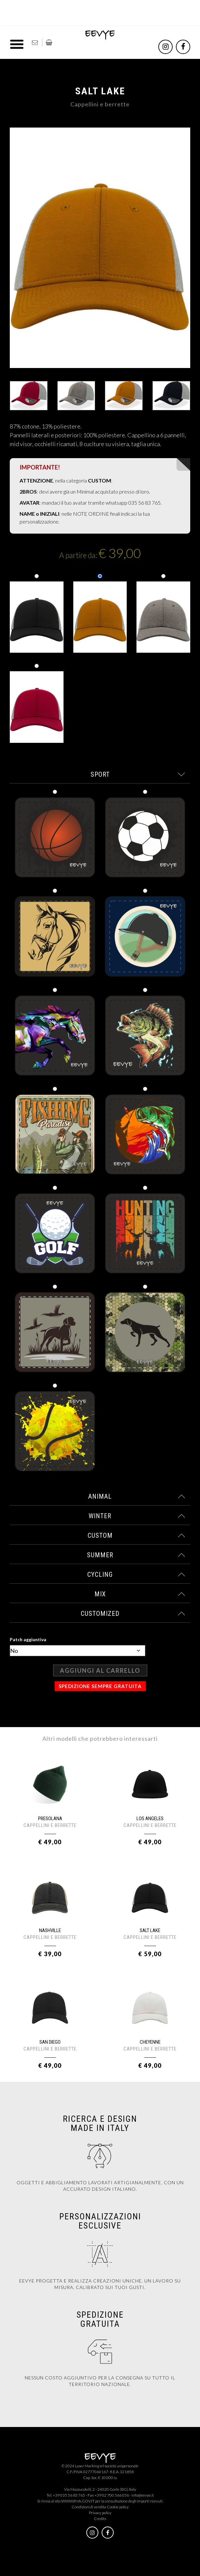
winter (137, 1516)
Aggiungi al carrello (100, 1670)
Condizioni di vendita (89, 2506)
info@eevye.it (143, 2495)
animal (136, 1496)
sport (138, 774)
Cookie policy (118, 2506)
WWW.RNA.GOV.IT (77, 2501)
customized (133, 1613)
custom (137, 1535)
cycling (136, 1574)
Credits (100, 2518)
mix (140, 1594)
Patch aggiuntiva (28, 1639)
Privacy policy (100, 2512)
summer (136, 1555)
